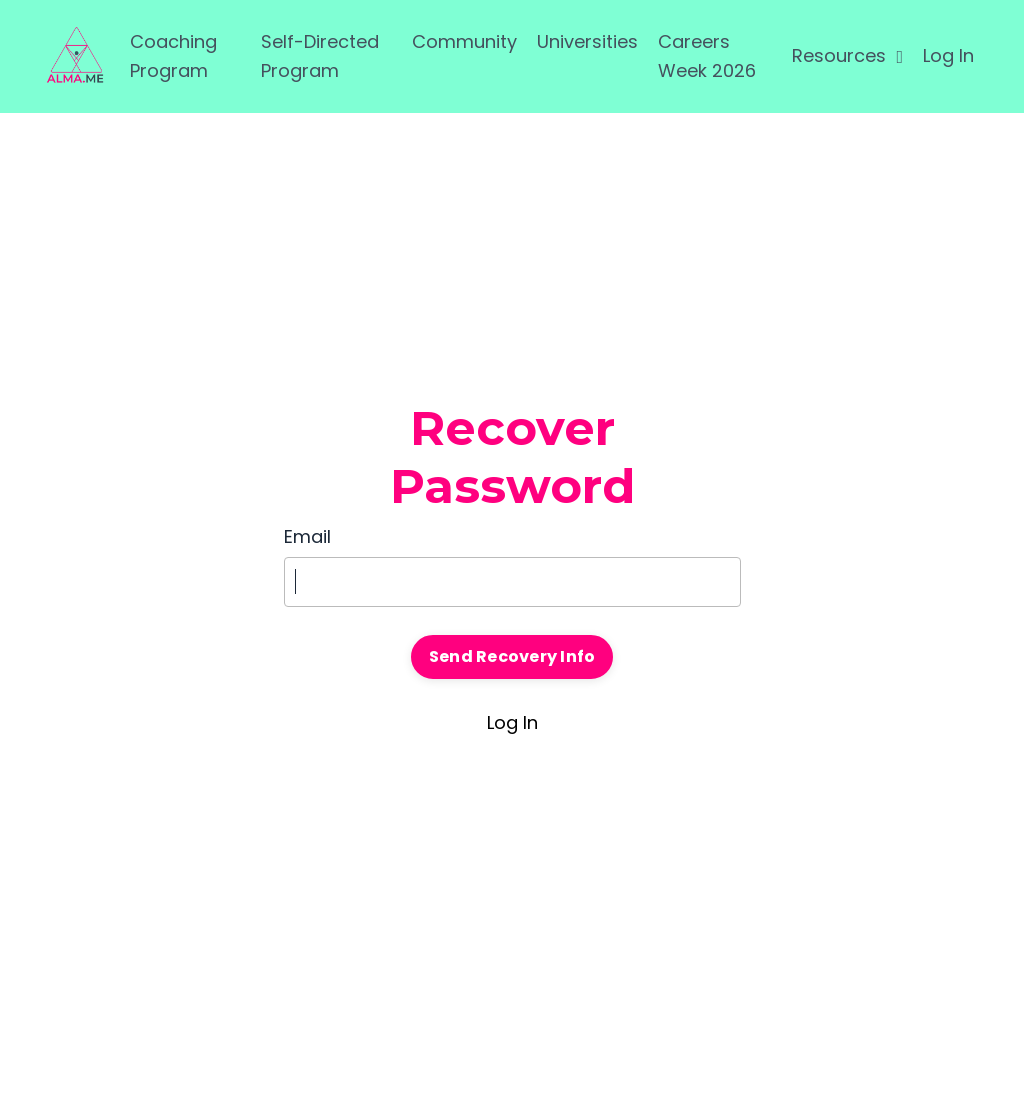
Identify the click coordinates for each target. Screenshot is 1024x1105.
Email (307, 536)
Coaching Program (173, 56)
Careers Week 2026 (707, 56)
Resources (847, 55)
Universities (587, 41)
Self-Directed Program (320, 56)
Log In (948, 55)
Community (464, 41)
